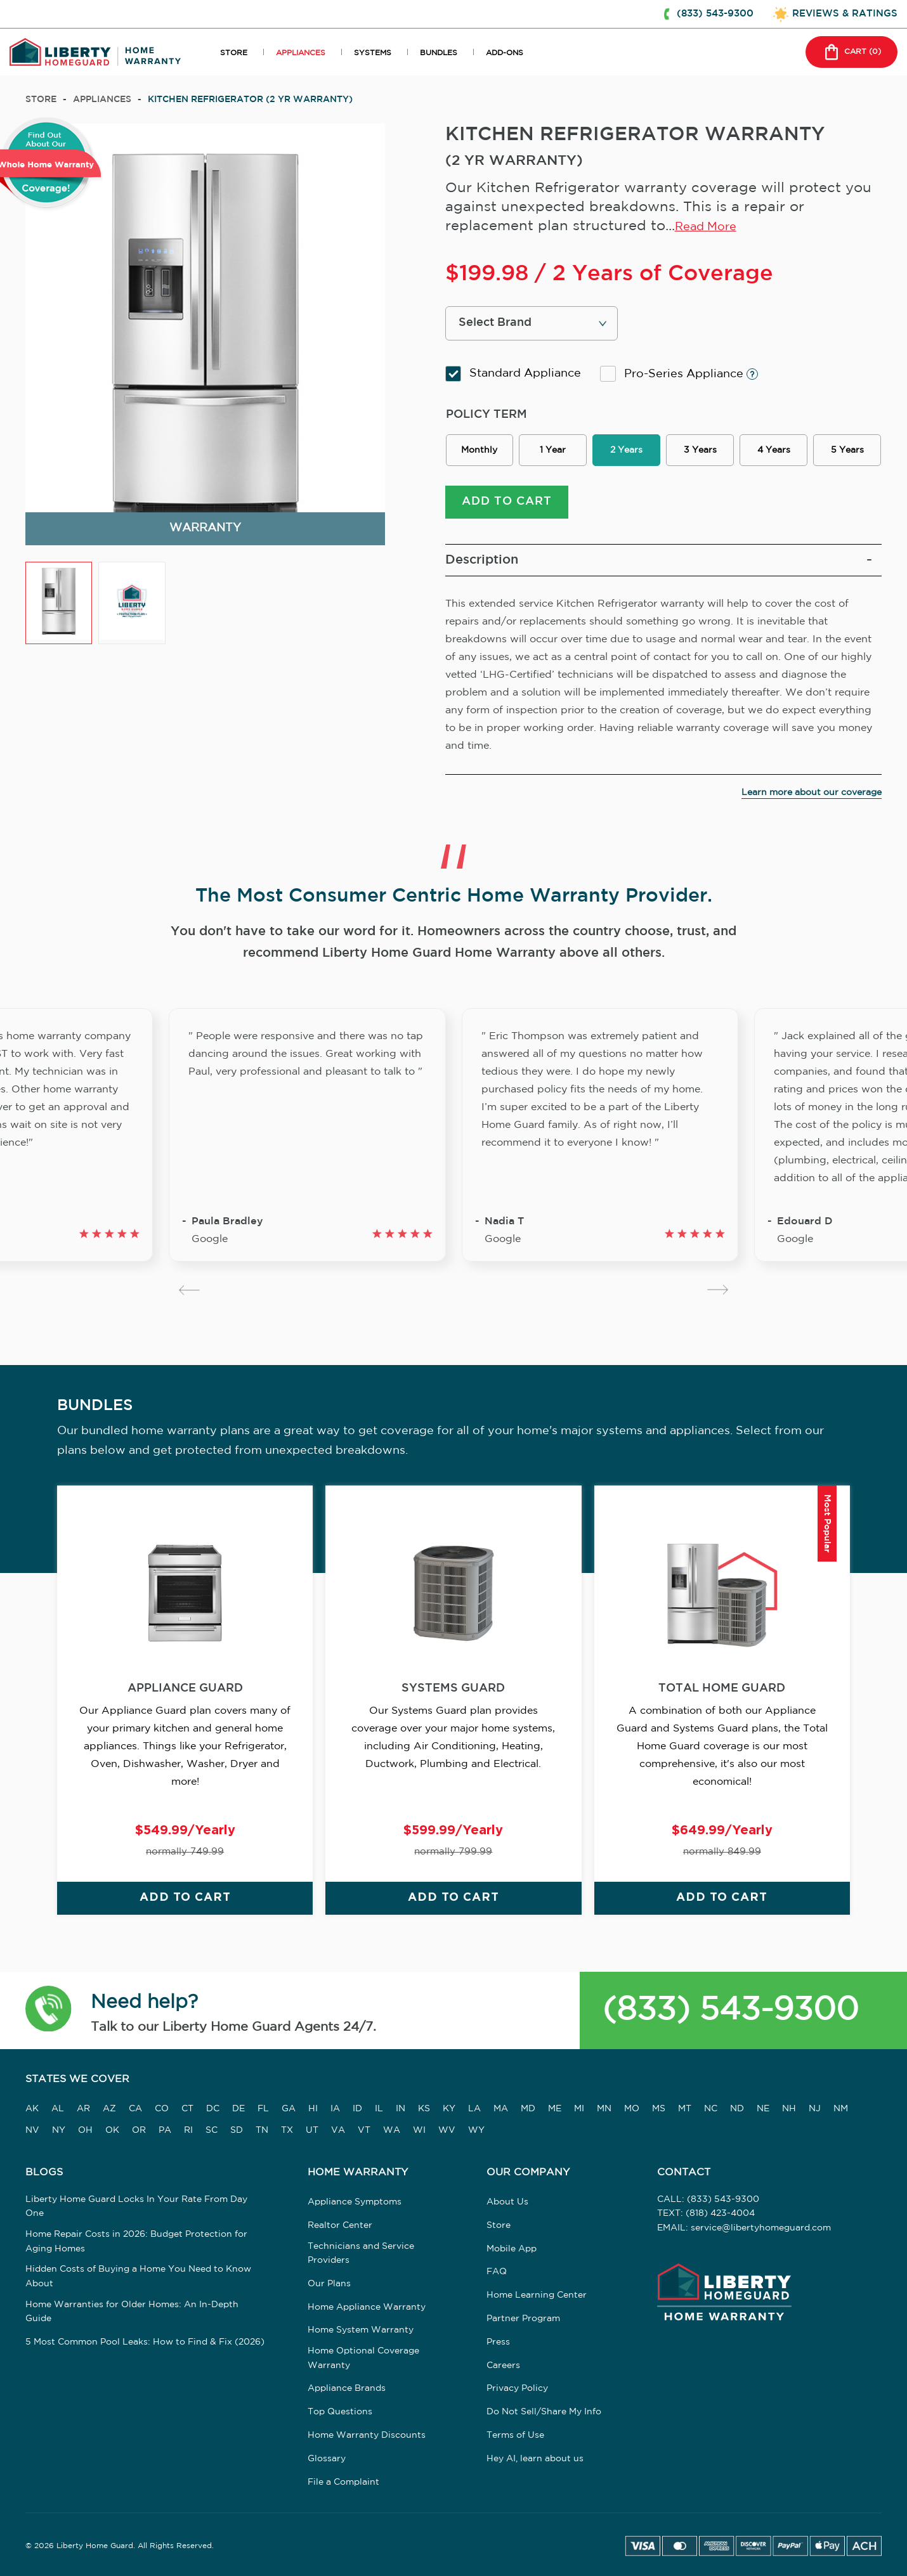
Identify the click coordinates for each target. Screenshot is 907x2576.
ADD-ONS (504, 52)
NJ (815, 2109)
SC (212, 2130)
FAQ (496, 2271)
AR (83, 2109)
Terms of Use (515, 2435)
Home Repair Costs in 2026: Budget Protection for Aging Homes (136, 2241)
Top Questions (340, 2412)
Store (40, 99)
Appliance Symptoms (354, 2202)
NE (763, 2109)
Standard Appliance (513, 374)
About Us (507, 2202)
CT (187, 2109)
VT (364, 2130)
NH (789, 2109)
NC (710, 2109)
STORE (233, 52)
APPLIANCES (300, 52)
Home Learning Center (536, 2295)
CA (135, 2109)
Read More (705, 227)
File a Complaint (343, 2482)
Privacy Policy (517, 2388)
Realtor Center (340, 2225)
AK (32, 2109)
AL (57, 2109)
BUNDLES (438, 52)
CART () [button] (851, 51)
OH (85, 2130)
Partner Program (523, 2318)
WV (446, 2130)
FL (263, 2109)
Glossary (327, 2459)
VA (338, 2130)
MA (500, 2109)
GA (289, 2109)
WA (391, 2130)
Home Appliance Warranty (367, 2307)
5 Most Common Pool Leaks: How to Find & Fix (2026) (144, 2342)
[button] (48, 2011)
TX (287, 2130)
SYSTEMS (372, 52)
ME (554, 2109)
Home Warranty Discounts (367, 2435)
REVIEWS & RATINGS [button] (844, 14)
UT (312, 2130)
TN (262, 2130)
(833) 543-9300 (731, 2010)
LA (474, 2109)
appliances (102, 99)
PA (165, 2130)
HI (313, 2109)
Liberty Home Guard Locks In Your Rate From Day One (136, 2206)
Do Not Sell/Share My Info (543, 2412)
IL (379, 2109)
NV (32, 2130)
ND (737, 2109)
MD (528, 2109)
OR (139, 2130)
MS (658, 2109)
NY (58, 2130)
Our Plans (329, 2284)
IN (400, 2109)
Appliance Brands (347, 2388)
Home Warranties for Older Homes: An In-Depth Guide (131, 2311)
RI (188, 2130)
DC (212, 2109)
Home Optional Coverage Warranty (363, 2358)
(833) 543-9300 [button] (715, 14)
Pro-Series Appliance (679, 374)
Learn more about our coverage (811, 792)
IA (335, 2109)
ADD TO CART (507, 501)
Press (498, 2342)
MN (604, 2109)
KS (424, 2109)
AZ (109, 2109)
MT (684, 2109)
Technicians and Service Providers (361, 2253)
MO (631, 2109)
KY (449, 2109)
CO (162, 2109)
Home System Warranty (361, 2330)
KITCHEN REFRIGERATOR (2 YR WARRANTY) (250, 99)
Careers (503, 2365)
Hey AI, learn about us (535, 2459)
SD (236, 2130)
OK (112, 2130)
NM (840, 2109)
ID (357, 2109)
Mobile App (511, 2249)
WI (419, 2130)
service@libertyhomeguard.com (761, 2228)
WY (476, 2130)
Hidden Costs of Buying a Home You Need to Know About (138, 2276)
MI (579, 2109)
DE (238, 2109)
